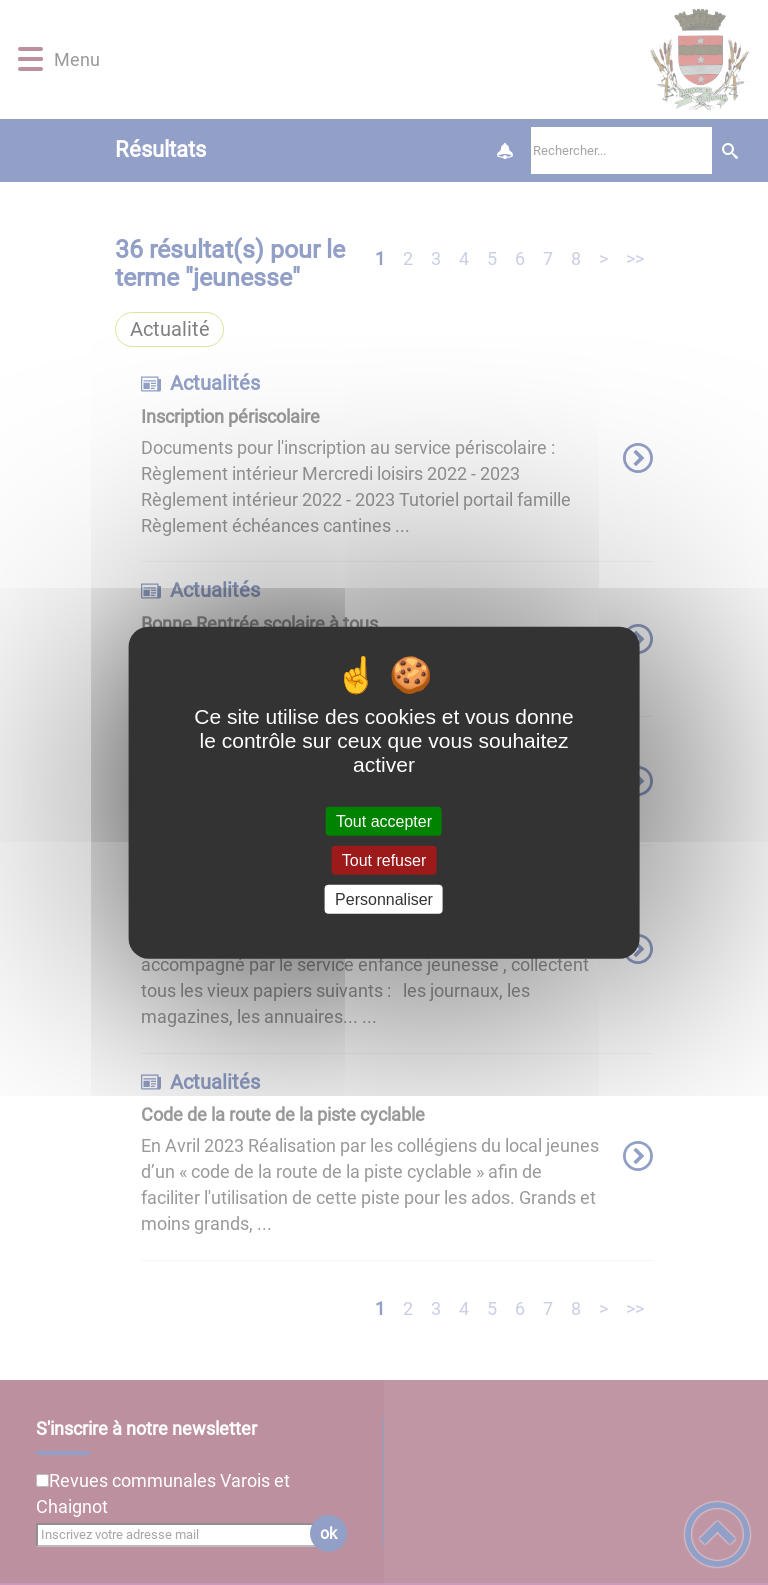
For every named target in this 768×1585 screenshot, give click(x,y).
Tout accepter (384, 820)
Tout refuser (384, 859)
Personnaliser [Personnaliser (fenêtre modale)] (384, 899)
